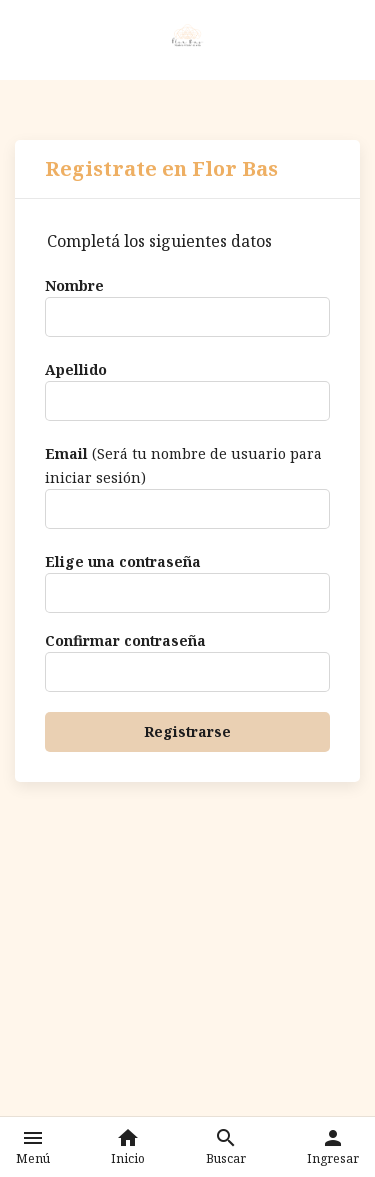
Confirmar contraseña (125, 640)
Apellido (76, 369)
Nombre (74, 285)
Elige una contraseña (123, 561)
